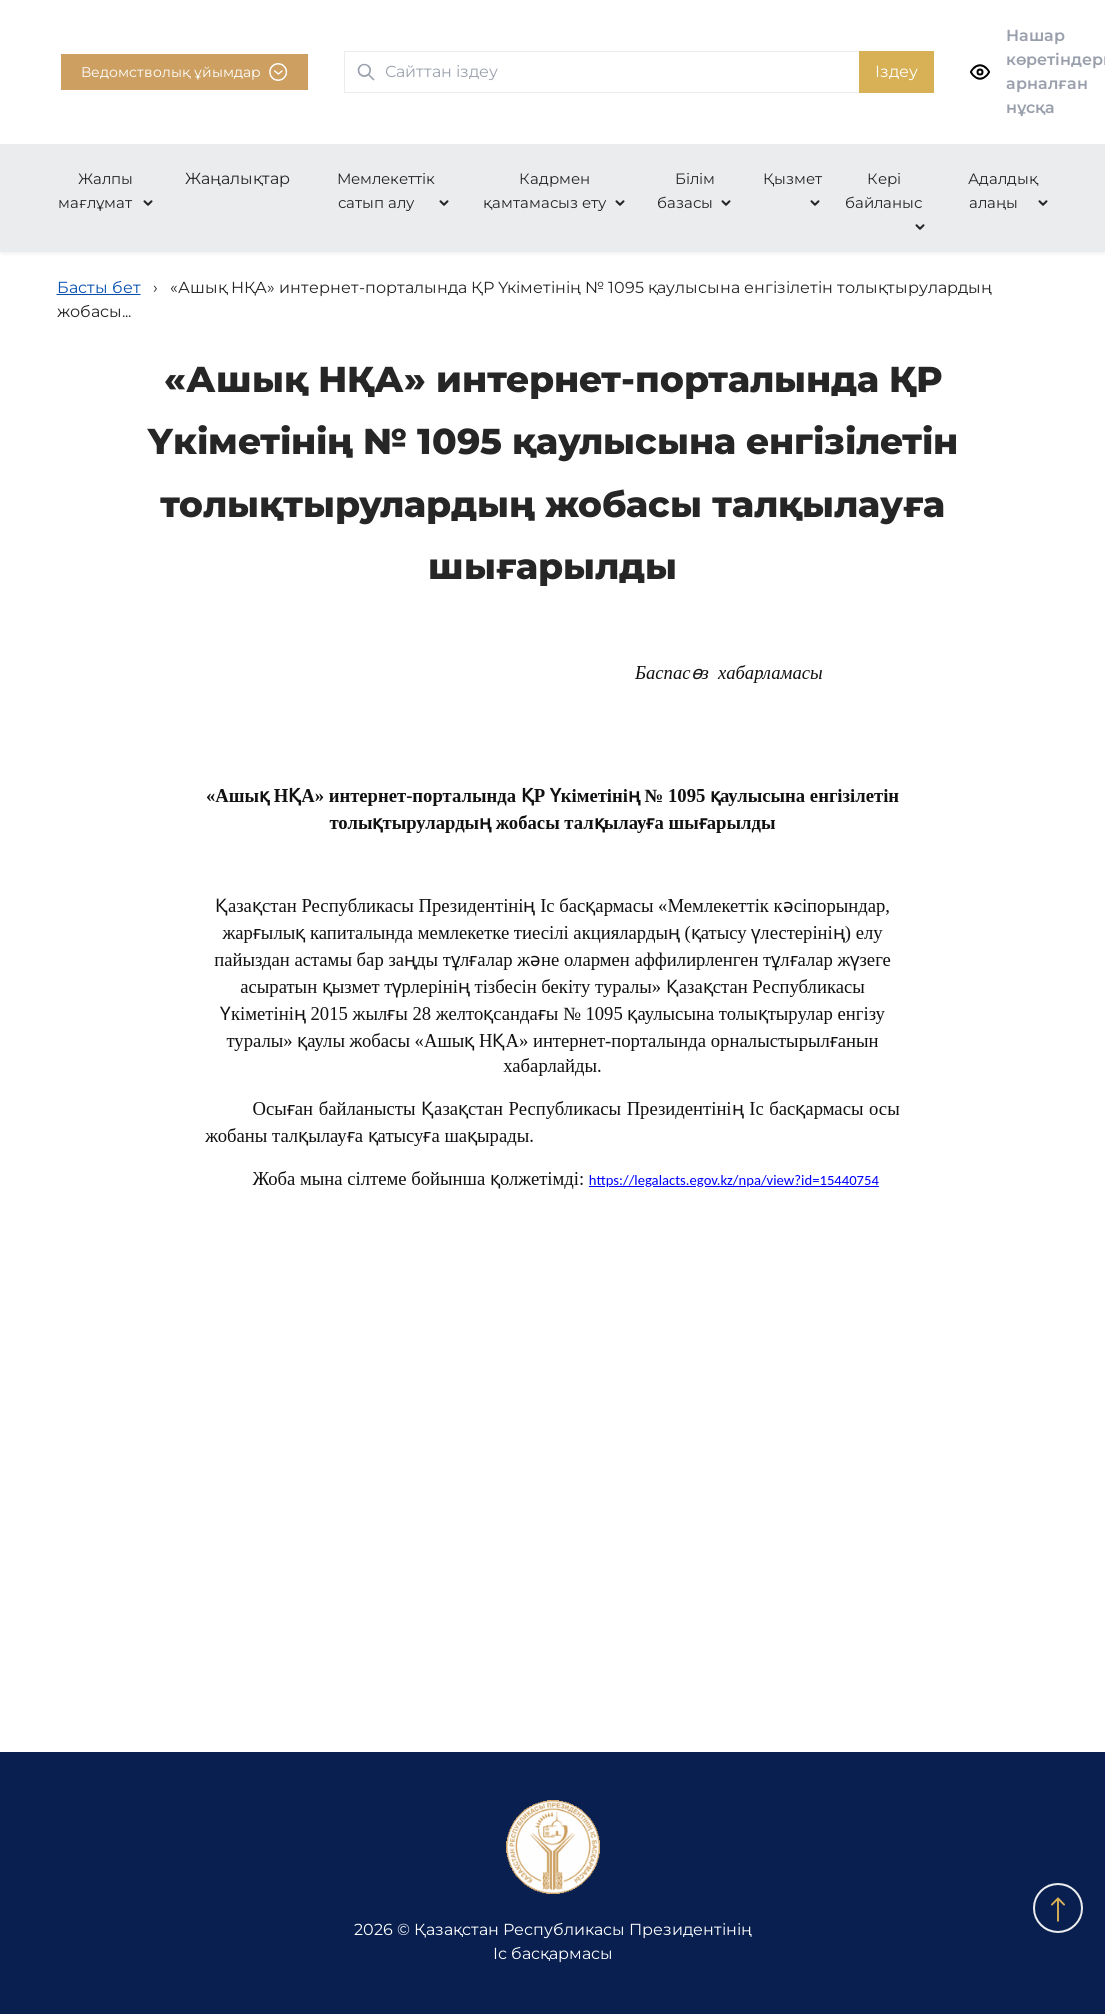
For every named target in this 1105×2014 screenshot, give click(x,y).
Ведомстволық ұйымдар (184, 72)
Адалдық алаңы (1003, 190)
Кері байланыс (883, 190)
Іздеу (896, 71)
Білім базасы (686, 190)
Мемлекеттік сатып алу (386, 190)
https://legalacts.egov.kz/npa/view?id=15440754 (734, 1180)
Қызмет (792, 178)
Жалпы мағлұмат (95, 190)
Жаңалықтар (237, 178)
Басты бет (99, 287)
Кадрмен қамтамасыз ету (544, 190)
